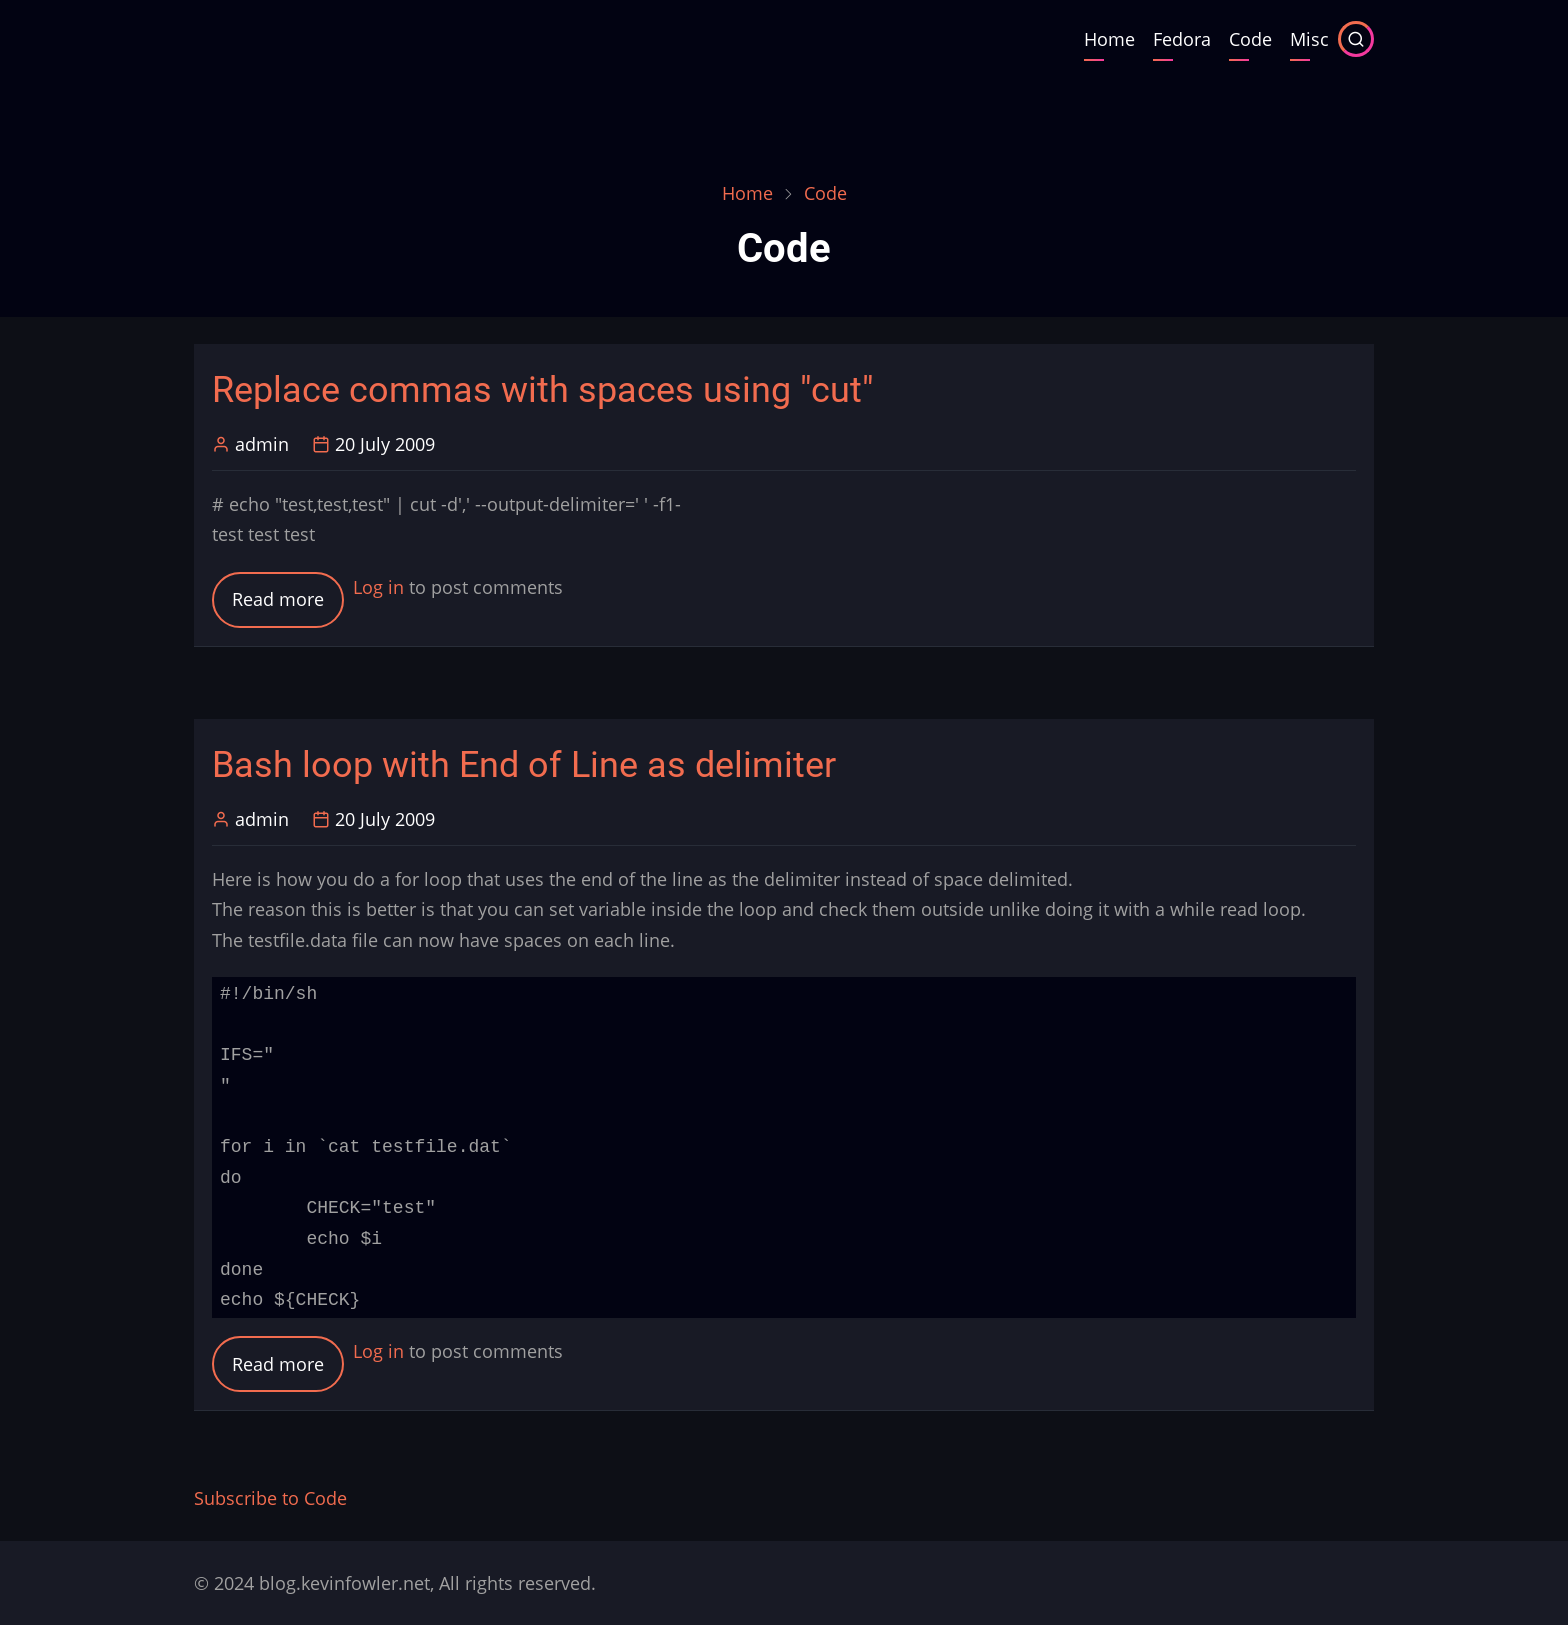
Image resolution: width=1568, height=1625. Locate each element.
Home (1109, 39)
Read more (288, 605)
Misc (1309, 39)
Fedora (1182, 39)
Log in (378, 587)
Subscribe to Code (270, 1498)
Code (1250, 39)
